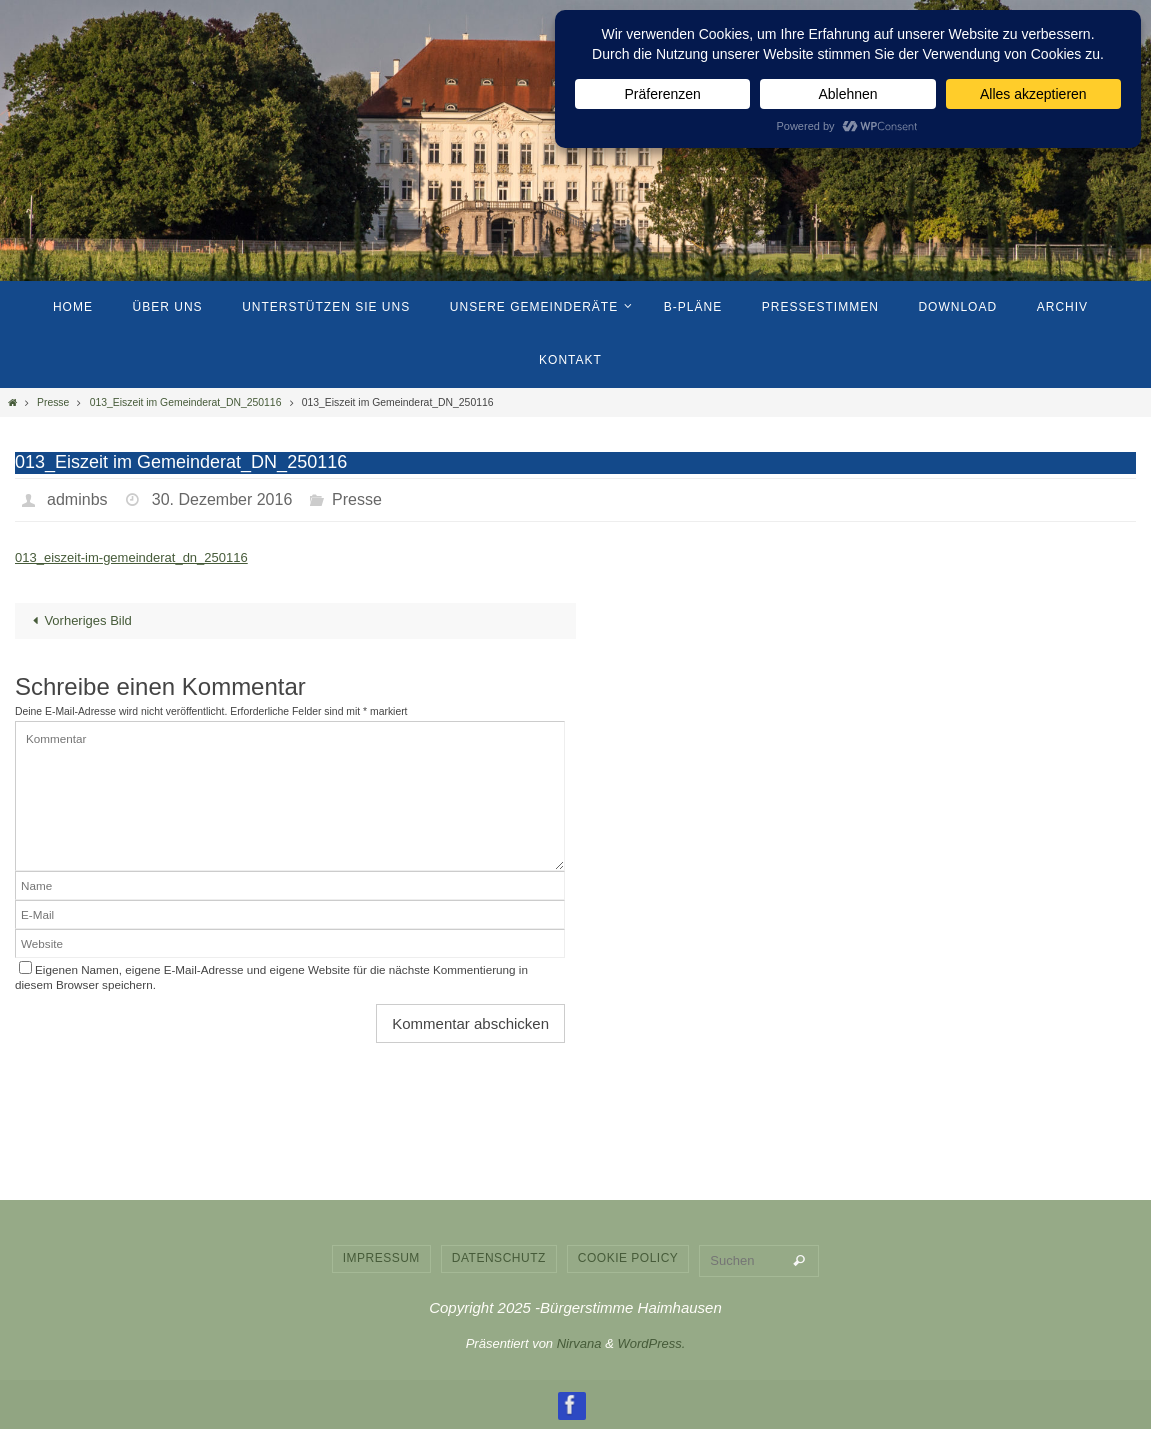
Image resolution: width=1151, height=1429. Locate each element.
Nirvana (579, 1343)
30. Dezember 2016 (222, 499)
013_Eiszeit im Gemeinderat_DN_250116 (186, 402)
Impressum (381, 1258)
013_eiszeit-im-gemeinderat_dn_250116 (131, 557)
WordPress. (651, 1343)
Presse (53, 402)
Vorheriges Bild (79, 620)
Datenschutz (499, 1258)
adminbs (77, 499)
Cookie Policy (628, 1258)
